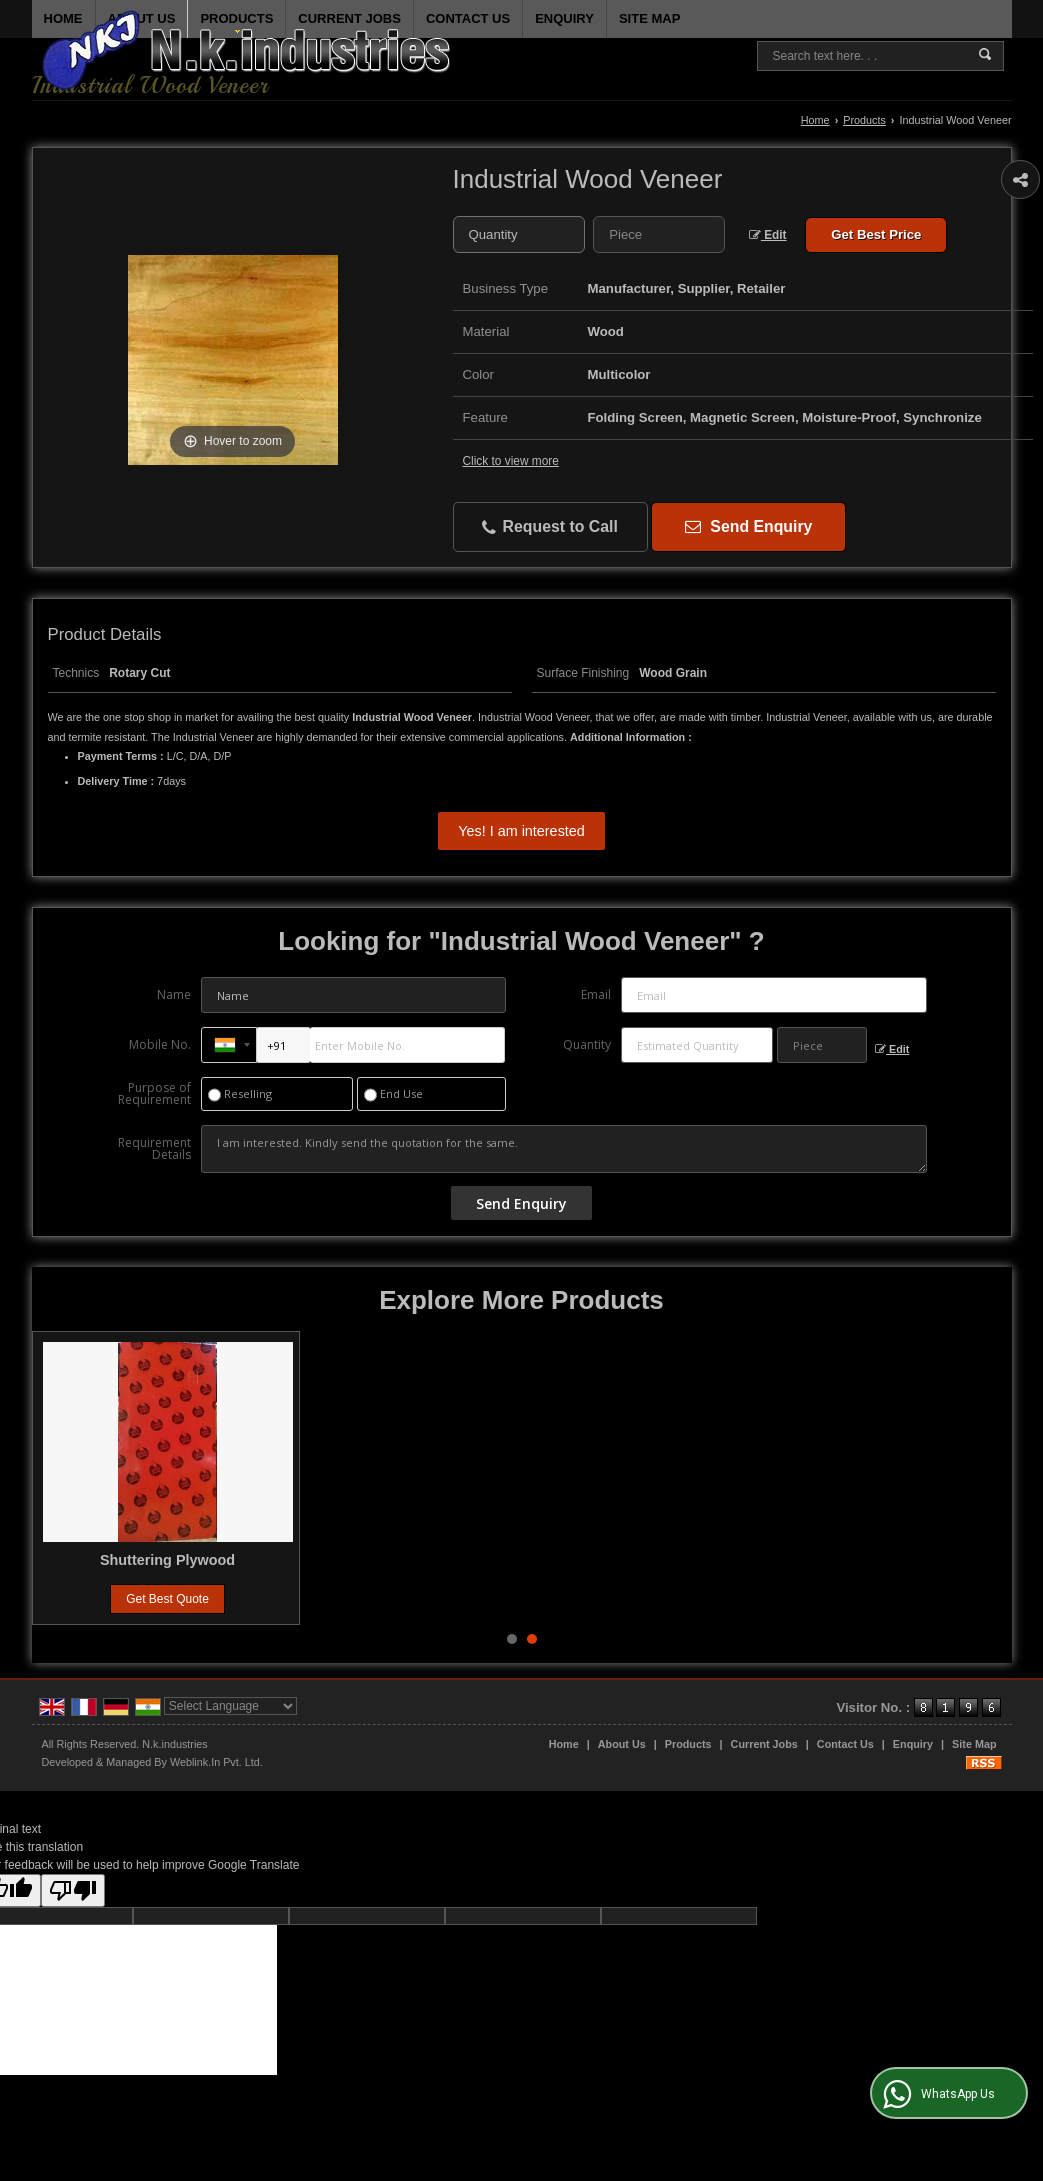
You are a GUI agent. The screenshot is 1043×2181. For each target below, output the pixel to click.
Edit (768, 235)
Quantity (587, 1044)
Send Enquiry (748, 526)
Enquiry (913, 1744)
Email (596, 994)
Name (174, 994)
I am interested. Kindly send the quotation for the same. (564, 1149)
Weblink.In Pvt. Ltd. (216, 1762)
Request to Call (550, 527)
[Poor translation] (73, 1890)
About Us (622, 1744)
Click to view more (511, 461)
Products (236, 22)
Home (815, 120)
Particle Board (168, 1560)
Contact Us (845, 1744)
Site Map (974, 1744)
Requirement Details (154, 1149)
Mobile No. (160, 1044)
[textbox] (659, 234)
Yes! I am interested (521, 831)
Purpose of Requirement (154, 1094)
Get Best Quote (167, 1599)
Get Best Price (876, 234)
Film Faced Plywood (450, 1560)
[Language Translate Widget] (230, 1706)
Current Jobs (764, 1744)
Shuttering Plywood (733, 1560)
